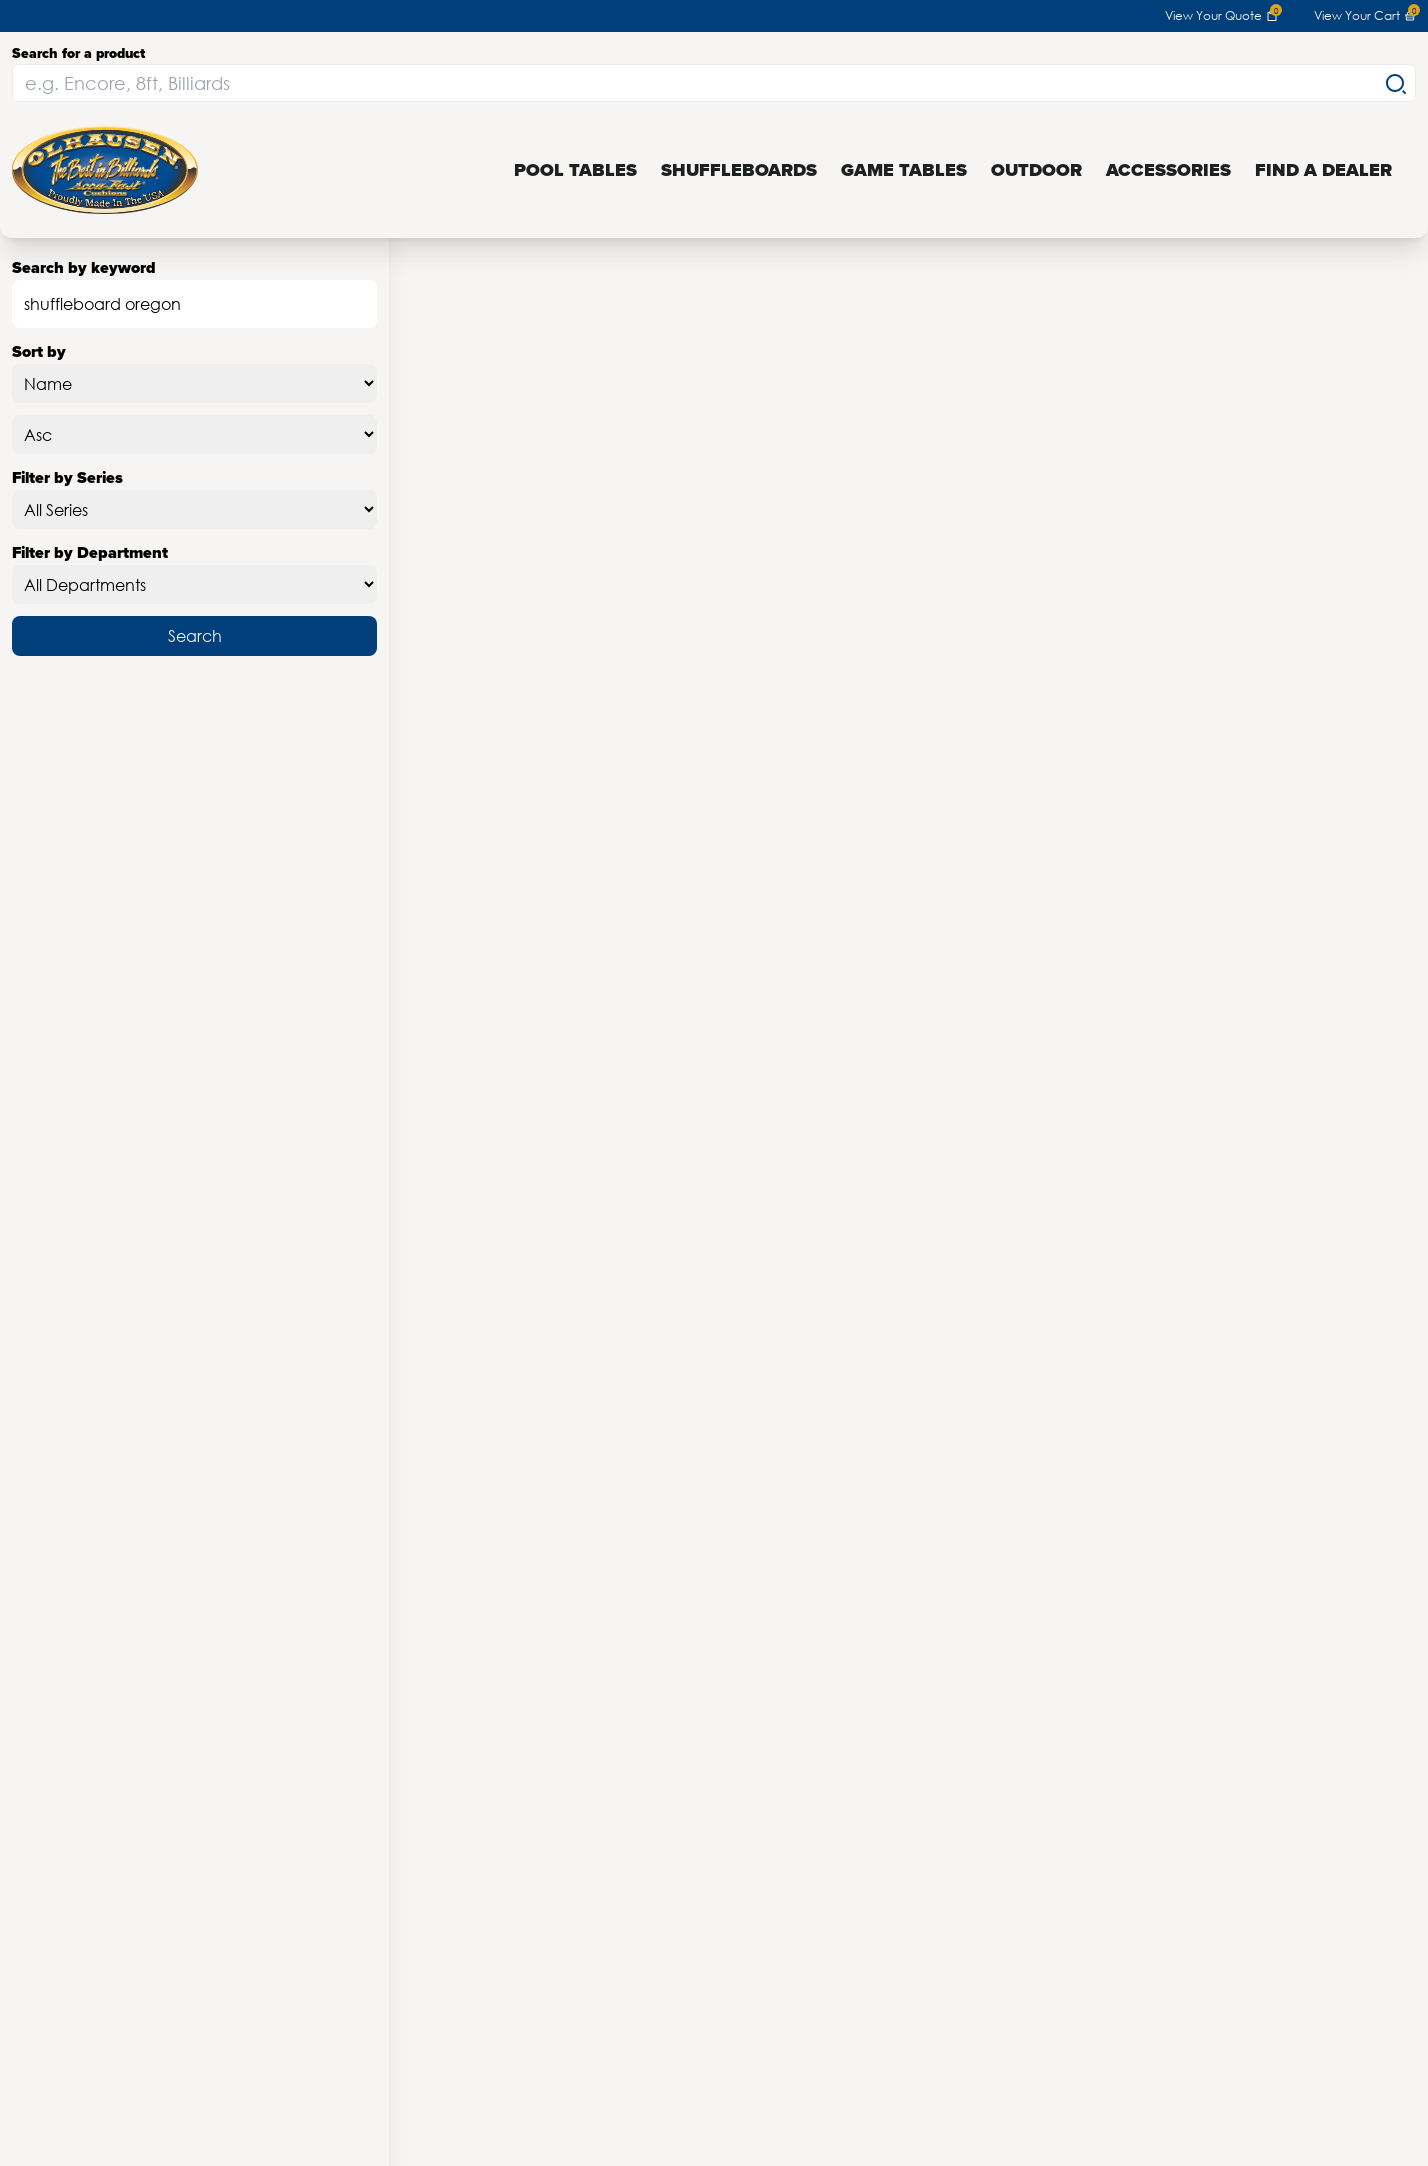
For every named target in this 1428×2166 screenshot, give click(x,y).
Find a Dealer (1323, 170)
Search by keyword (194, 292)
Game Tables (904, 170)
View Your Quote (1221, 16)
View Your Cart (1365, 16)
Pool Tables (575, 170)
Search (195, 635)
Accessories (1168, 170)
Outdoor (1036, 170)
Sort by (194, 371)
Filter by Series (194, 497)
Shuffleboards (739, 170)
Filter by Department (194, 572)
